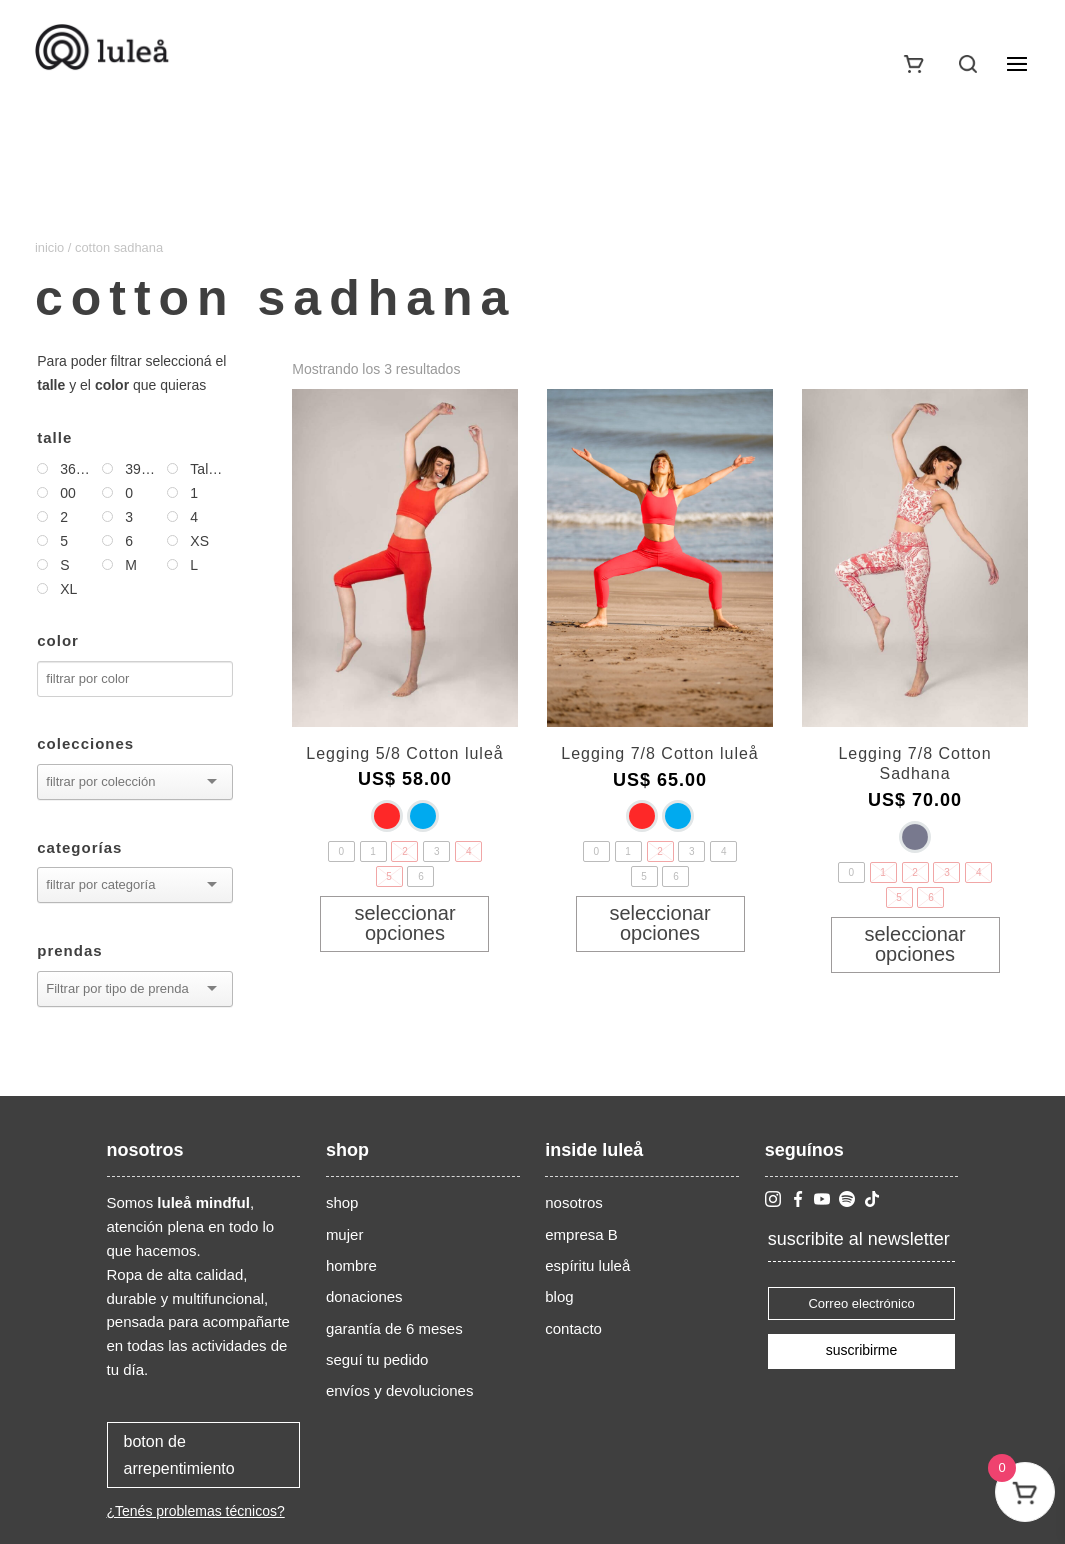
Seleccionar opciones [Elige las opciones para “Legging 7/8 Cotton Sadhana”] (914, 944)
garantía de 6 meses (394, 1328)
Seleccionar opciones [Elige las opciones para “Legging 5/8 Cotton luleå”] (404, 923)
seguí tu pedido (377, 1359)
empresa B (581, 1234)
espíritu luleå (587, 1265)
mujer (345, 1234)
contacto (573, 1328)
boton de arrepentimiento (179, 1455)
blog (559, 1296)
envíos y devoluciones (400, 1390)
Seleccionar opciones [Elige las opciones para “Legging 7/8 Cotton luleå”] (659, 923)
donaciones (364, 1296)
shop (342, 1202)
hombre (351, 1265)
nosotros (574, 1202)
